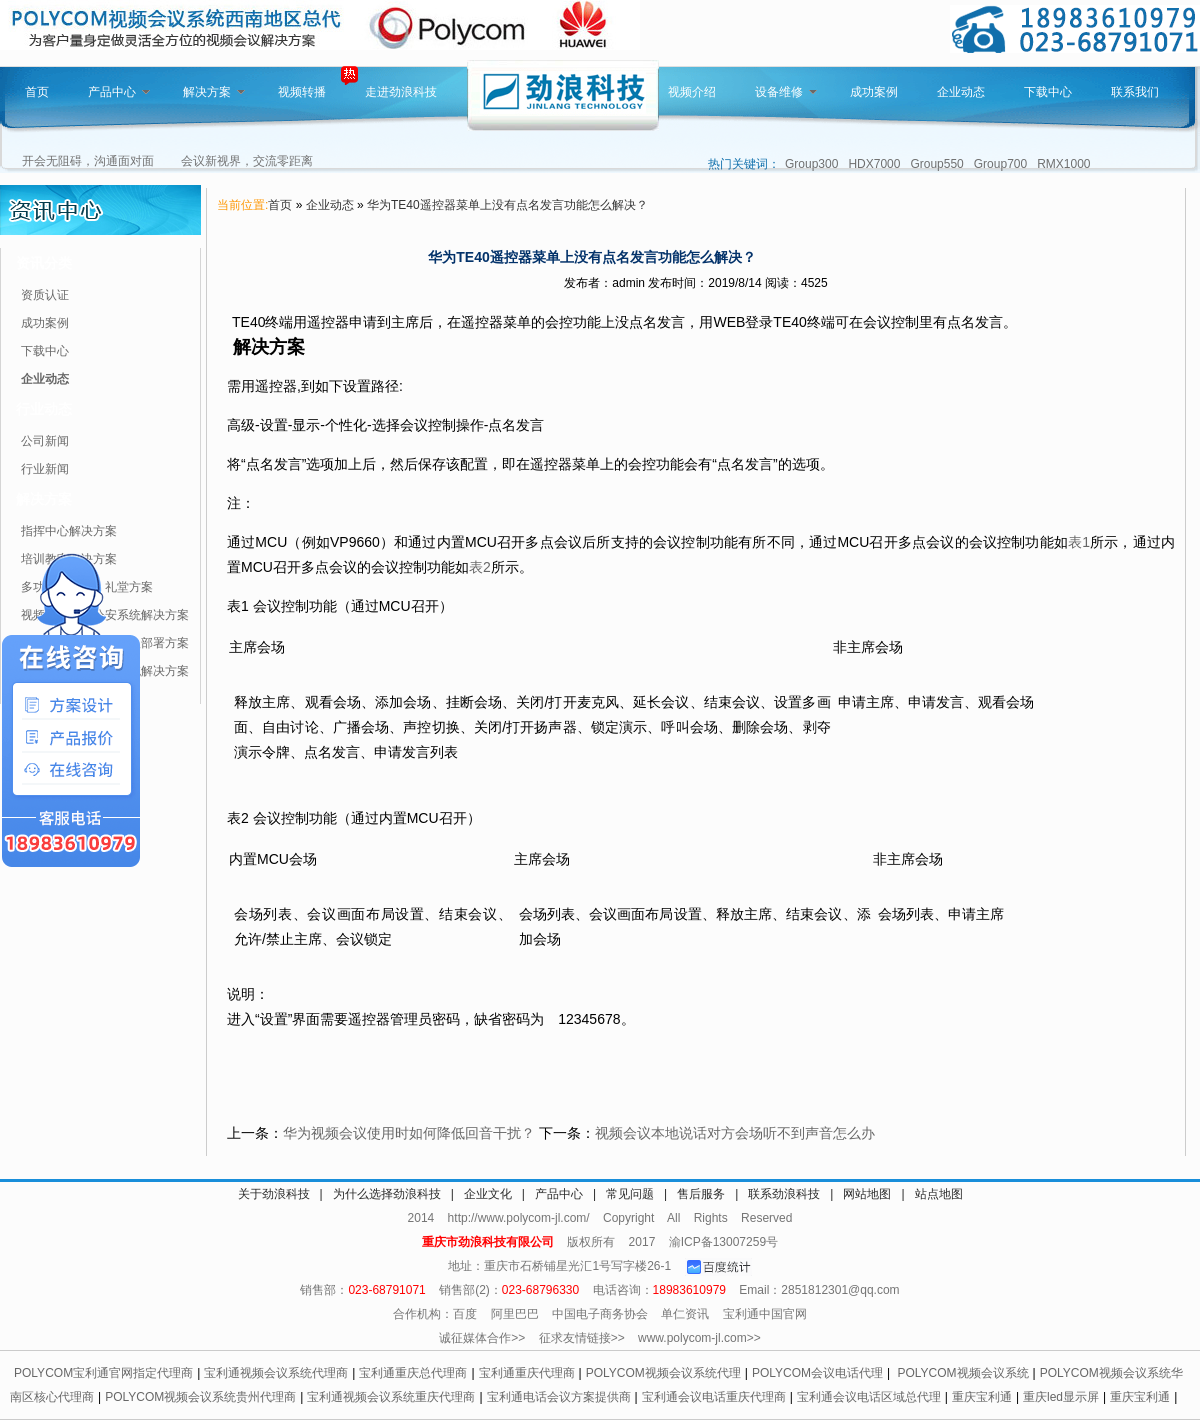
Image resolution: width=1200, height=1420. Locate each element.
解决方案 (214, 92)
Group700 (1000, 164)
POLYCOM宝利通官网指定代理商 (103, 1373)
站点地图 (939, 1194)
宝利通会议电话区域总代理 (869, 1397)
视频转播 (302, 92)
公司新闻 (45, 441)
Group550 (936, 164)
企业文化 (488, 1194)
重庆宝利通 (982, 1397)
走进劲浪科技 (401, 92)
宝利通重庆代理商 (527, 1373)
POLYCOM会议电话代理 (817, 1373)
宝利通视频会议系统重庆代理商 (391, 1397)
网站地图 (867, 1194)
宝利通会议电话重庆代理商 (714, 1397)
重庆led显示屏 (1061, 1397)
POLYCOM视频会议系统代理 (663, 1373)
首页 (37, 92)
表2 (480, 567)
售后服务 (701, 1194)
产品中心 (119, 92)
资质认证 (45, 295)
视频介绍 (692, 92)
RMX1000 (1063, 164)
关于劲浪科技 (274, 1194)
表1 (1079, 542)
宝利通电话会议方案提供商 (559, 1397)
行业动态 (44, 409)
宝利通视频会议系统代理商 (276, 1373)
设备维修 (786, 92)
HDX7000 (874, 164)
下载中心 (1048, 92)
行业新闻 (45, 469)
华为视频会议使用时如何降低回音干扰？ (409, 1133)
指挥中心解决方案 (69, 531)
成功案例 (874, 92)
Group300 (811, 164)
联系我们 (1135, 92)
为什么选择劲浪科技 (387, 1194)
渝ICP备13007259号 (723, 1242)
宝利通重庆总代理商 (413, 1373)
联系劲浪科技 (784, 1194)
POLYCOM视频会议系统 (962, 1373)
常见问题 (630, 1194)
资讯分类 (44, 263)
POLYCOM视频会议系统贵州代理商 (200, 1397)
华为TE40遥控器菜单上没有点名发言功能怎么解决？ (507, 205)
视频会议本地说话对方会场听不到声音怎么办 (735, 1133)
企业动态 (961, 92)
